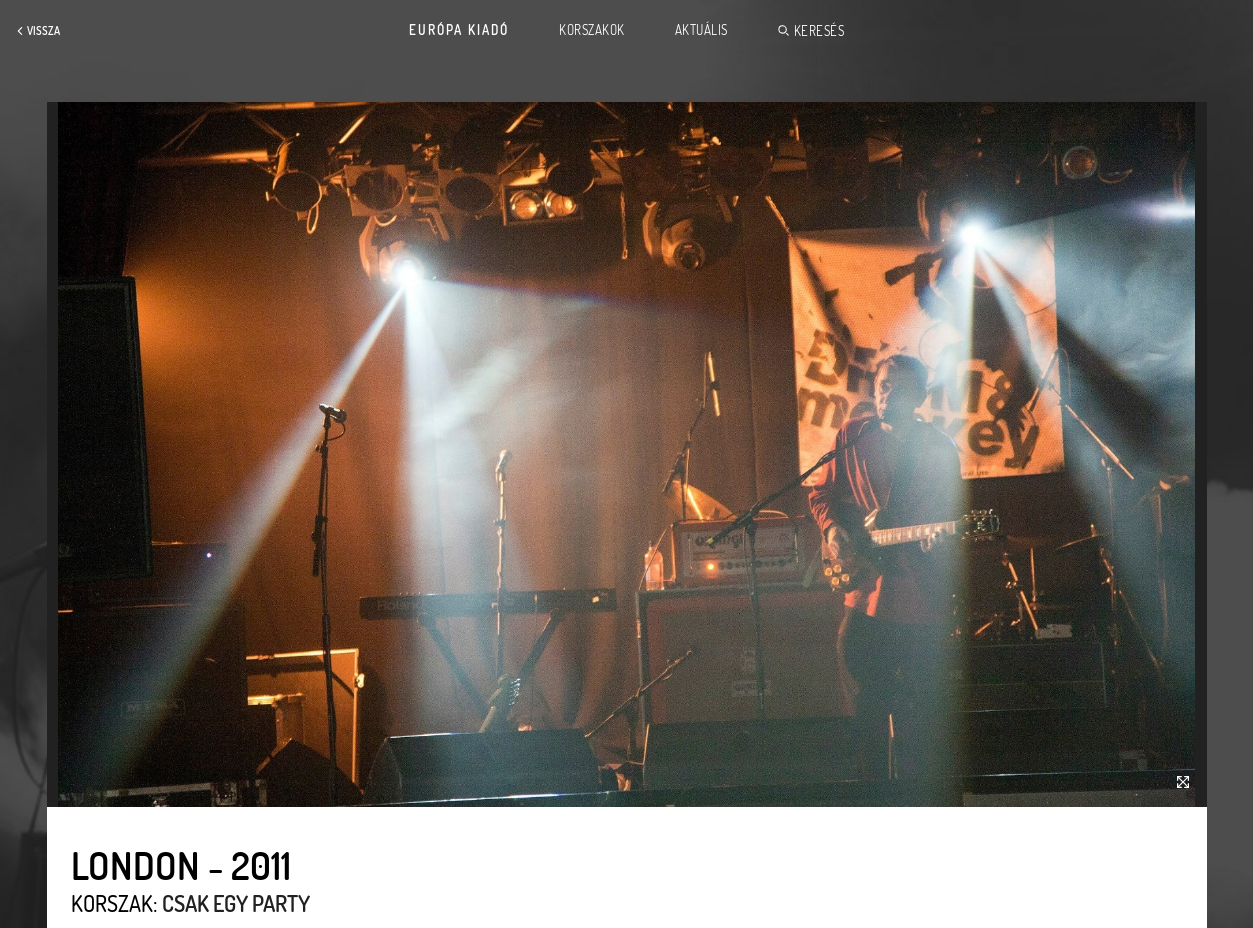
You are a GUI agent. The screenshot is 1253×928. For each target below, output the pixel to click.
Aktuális (701, 30)
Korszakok (592, 30)
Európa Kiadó (459, 30)
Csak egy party (236, 903)
